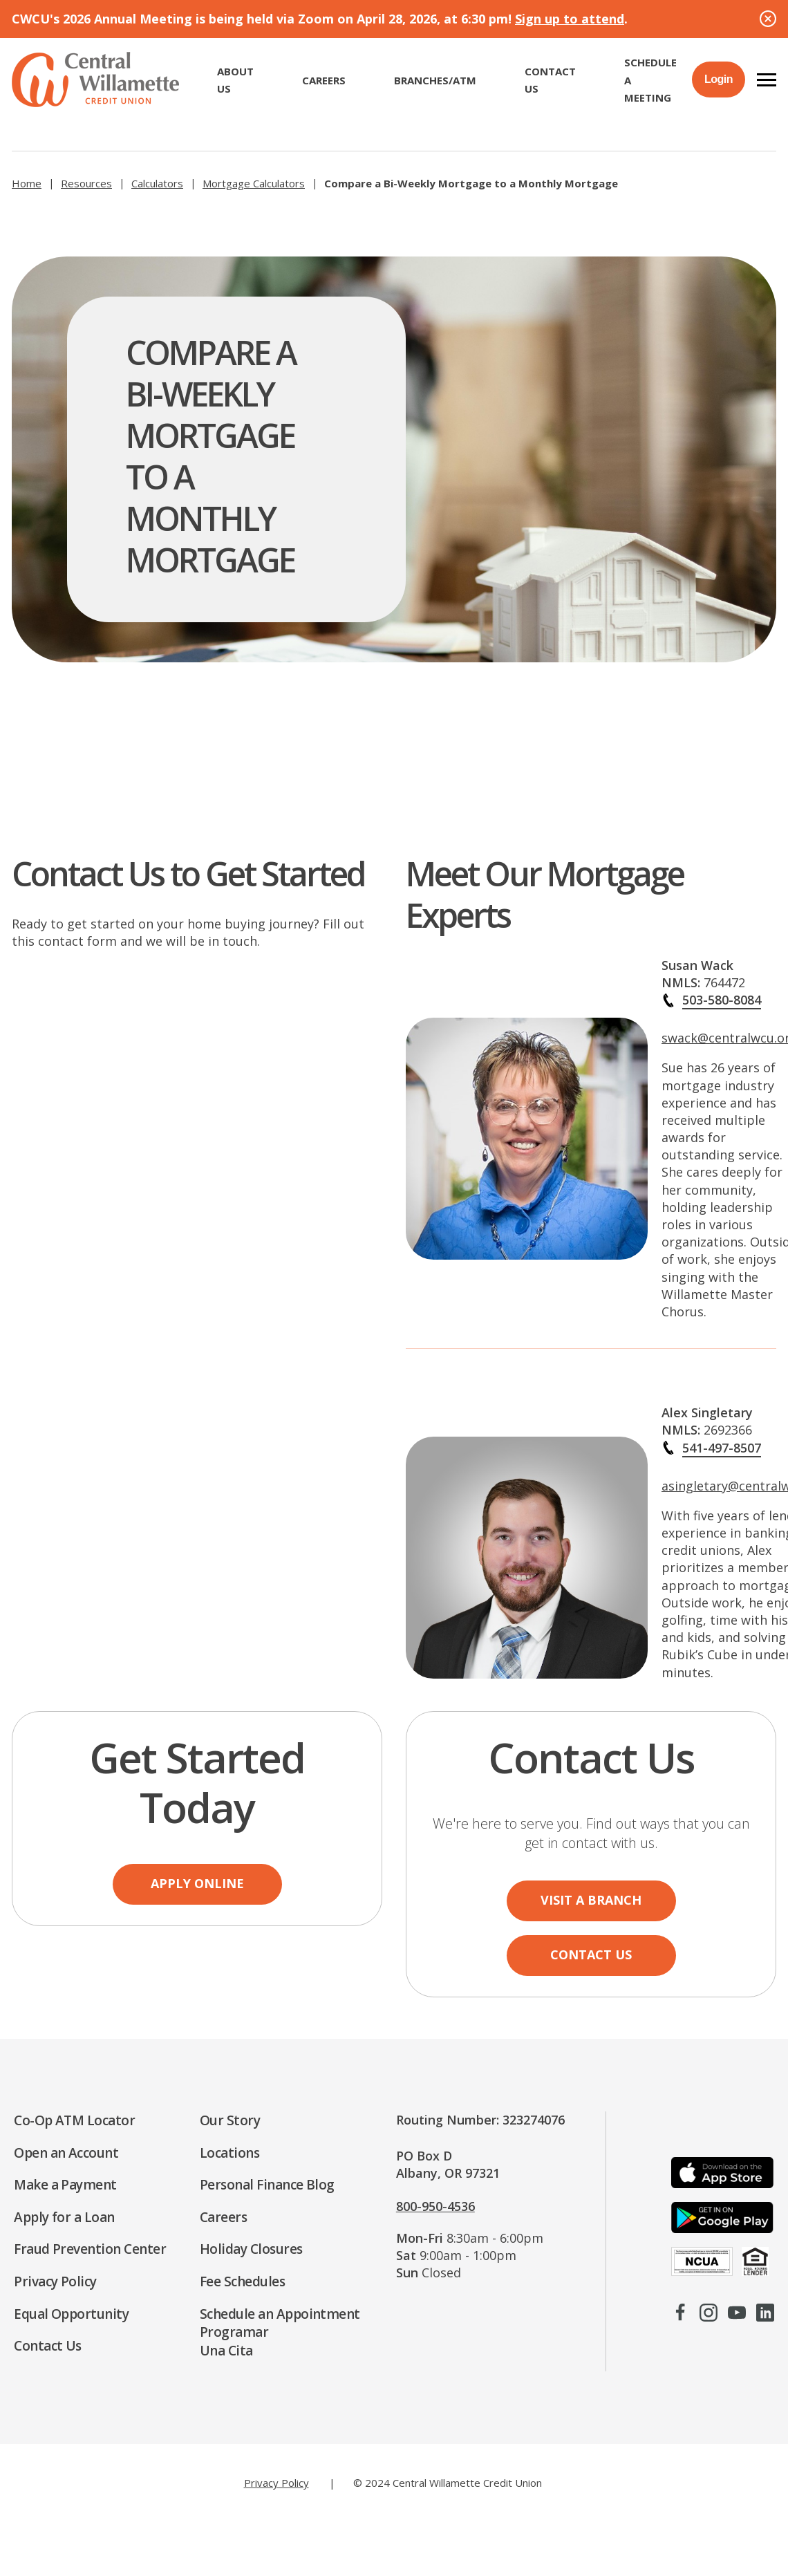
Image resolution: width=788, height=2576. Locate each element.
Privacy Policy (276, 2483)
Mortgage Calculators (254, 183)
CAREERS (324, 80)
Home (26, 183)
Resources (86, 183)
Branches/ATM (435, 80)
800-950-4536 (435, 2206)
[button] (766, 79)
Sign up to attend (569, 18)
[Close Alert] (768, 18)
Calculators (157, 183)
